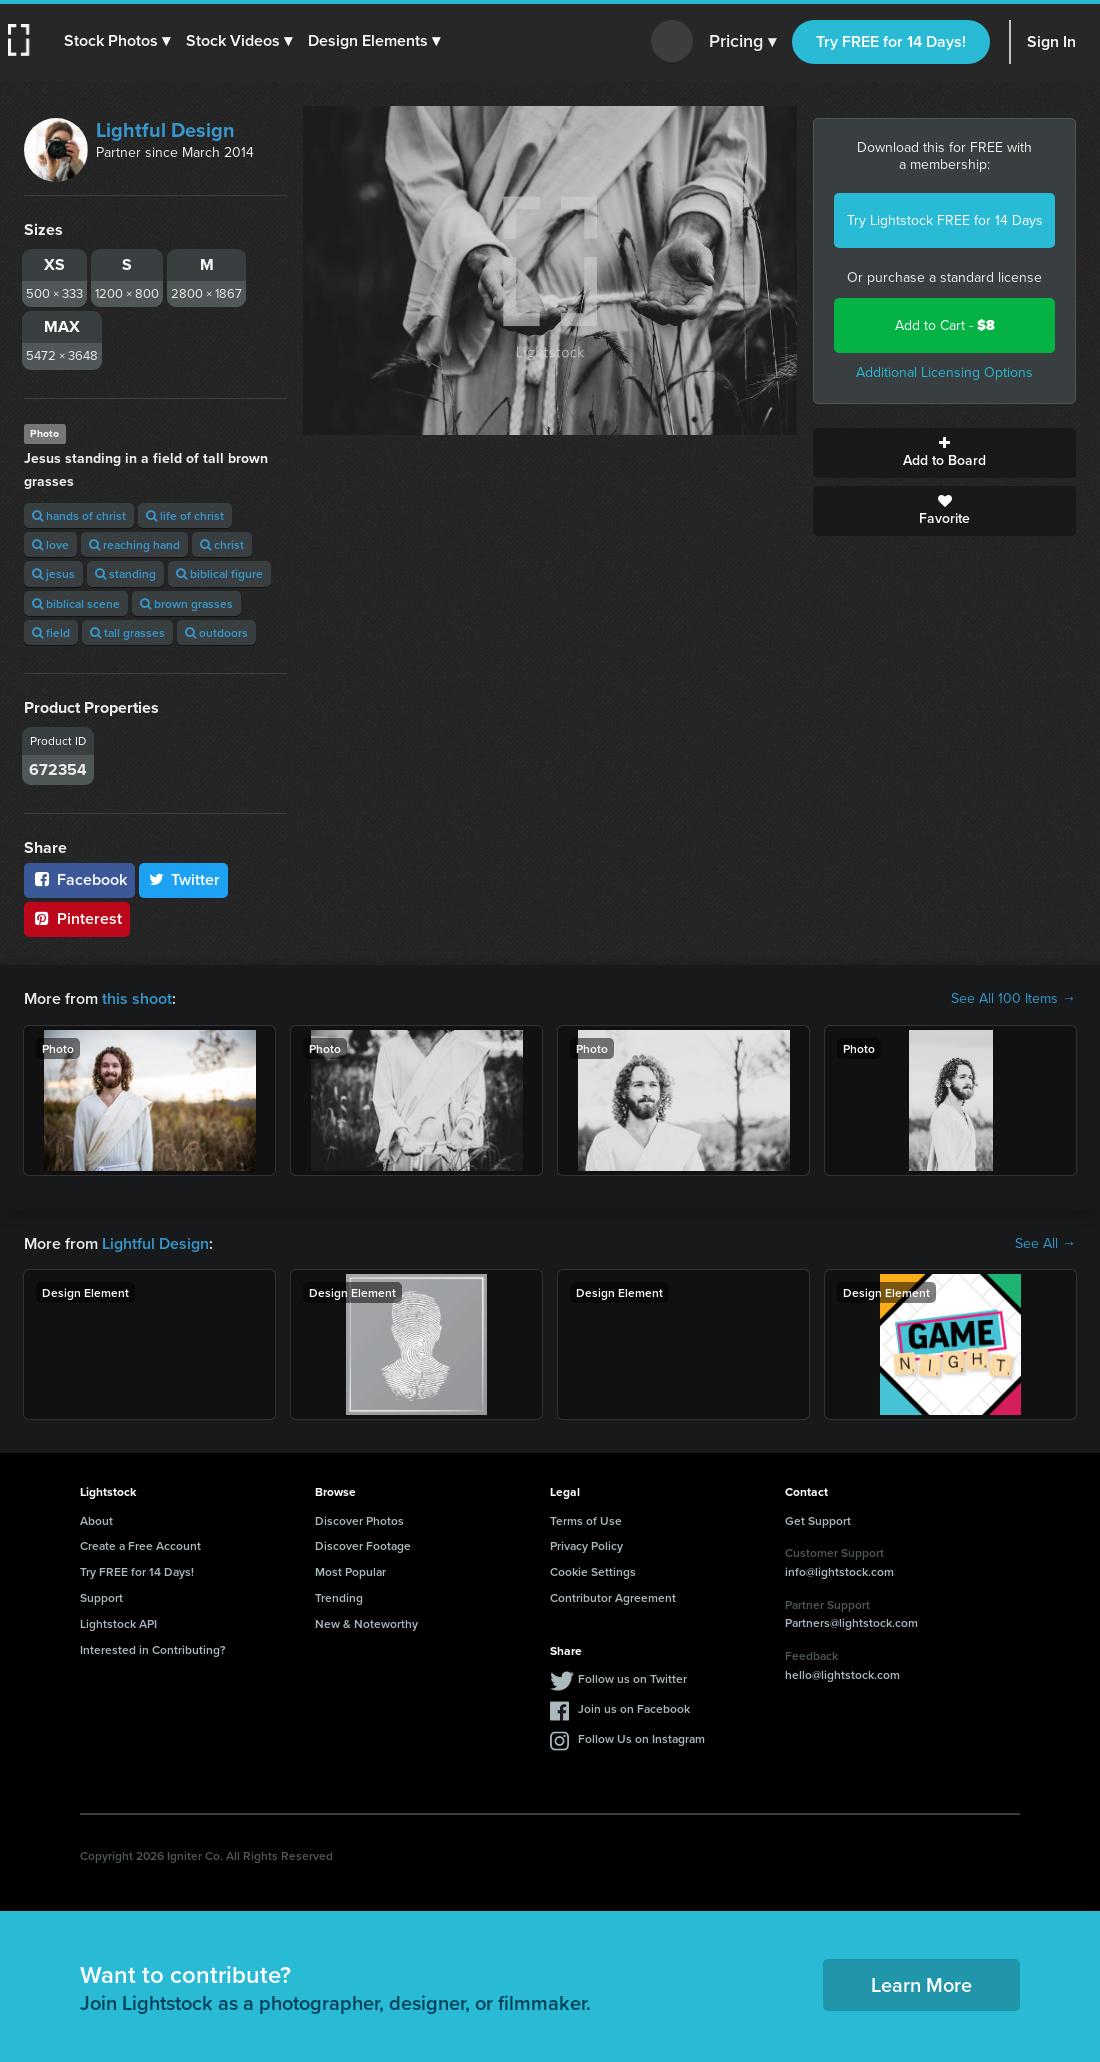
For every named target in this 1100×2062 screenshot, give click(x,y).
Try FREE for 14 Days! (891, 41)
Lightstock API (118, 1623)
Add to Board (944, 453)
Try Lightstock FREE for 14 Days (945, 220)
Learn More (921, 1984)
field (51, 632)
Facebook (79, 879)
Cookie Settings (593, 1571)
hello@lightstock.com (842, 1674)
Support (101, 1597)
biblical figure (219, 573)
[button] (117, 41)
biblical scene (76, 603)
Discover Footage (363, 1545)
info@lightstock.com (839, 1571)
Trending (339, 1597)
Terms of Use (586, 1520)
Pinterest (77, 918)
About (96, 1520)
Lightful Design (165, 130)
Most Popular (350, 1571)
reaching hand (134, 544)
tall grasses (127, 632)
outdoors (216, 632)
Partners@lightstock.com (851, 1622)
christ (222, 544)
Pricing (742, 42)
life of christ (185, 515)
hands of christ (79, 515)
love (50, 544)
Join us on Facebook (634, 1708)
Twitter (184, 879)
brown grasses (186, 603)
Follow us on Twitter (632, 1678)
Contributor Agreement (613, 1597)
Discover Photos (359, 1520)
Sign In (1051, 41)
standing (125, 573)
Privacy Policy (586, 1545)
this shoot (137, 998)
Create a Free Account (140, 1545)
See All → (1045, 1244)
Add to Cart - (945, 325)
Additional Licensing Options (944, 372)
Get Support (818, 1520)
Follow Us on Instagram (641, 1738)
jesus (53, 573)
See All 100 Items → (1013, 999)
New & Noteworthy (366, 1623)
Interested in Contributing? (153, 1649)
